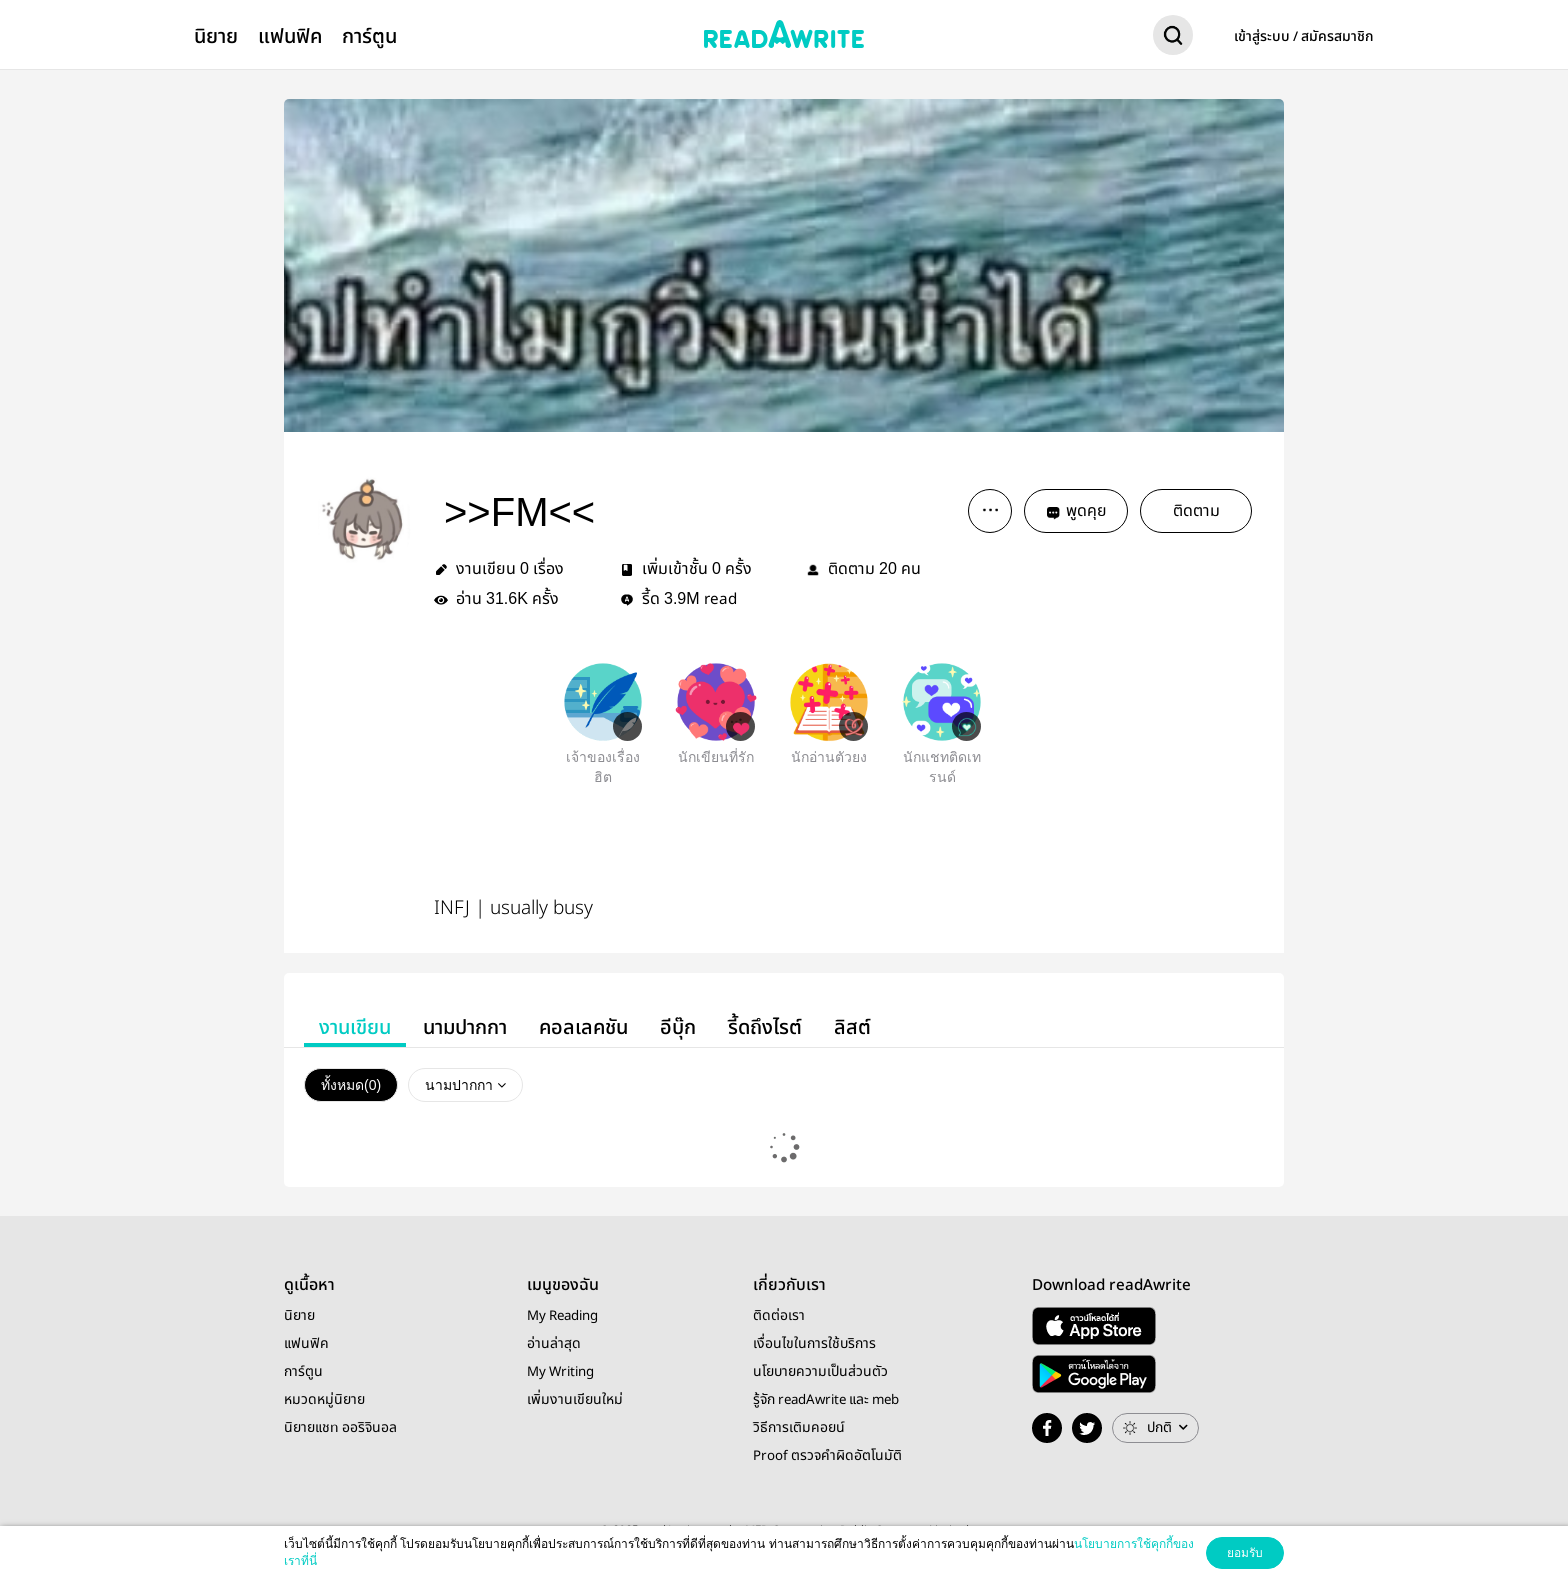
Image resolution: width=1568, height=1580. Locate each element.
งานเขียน (355, 1027)
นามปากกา (465, 1027)
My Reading (562, 1316)
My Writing (560, 1372)
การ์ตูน (369, 36)
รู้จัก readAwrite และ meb (826, 1400)
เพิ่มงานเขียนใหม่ (575, 1400)
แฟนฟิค (290, 36)
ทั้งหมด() (351, 1085)
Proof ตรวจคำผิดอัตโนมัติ (827, 1456)
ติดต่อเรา (779, 1316)
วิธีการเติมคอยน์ (799, 1428)
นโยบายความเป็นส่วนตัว (820, 1372)
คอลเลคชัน (583, 1027)
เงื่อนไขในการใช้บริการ (814, 1344)
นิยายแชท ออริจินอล (340, 1428)
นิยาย (216, 36)
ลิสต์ (852, 1027)
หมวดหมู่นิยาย (324, 1400)
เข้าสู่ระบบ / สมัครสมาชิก (1304, 37)
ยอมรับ (1245, 1553)
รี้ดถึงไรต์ (765, 1027)
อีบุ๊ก (678, 1027)
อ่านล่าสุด (554, 1344)
